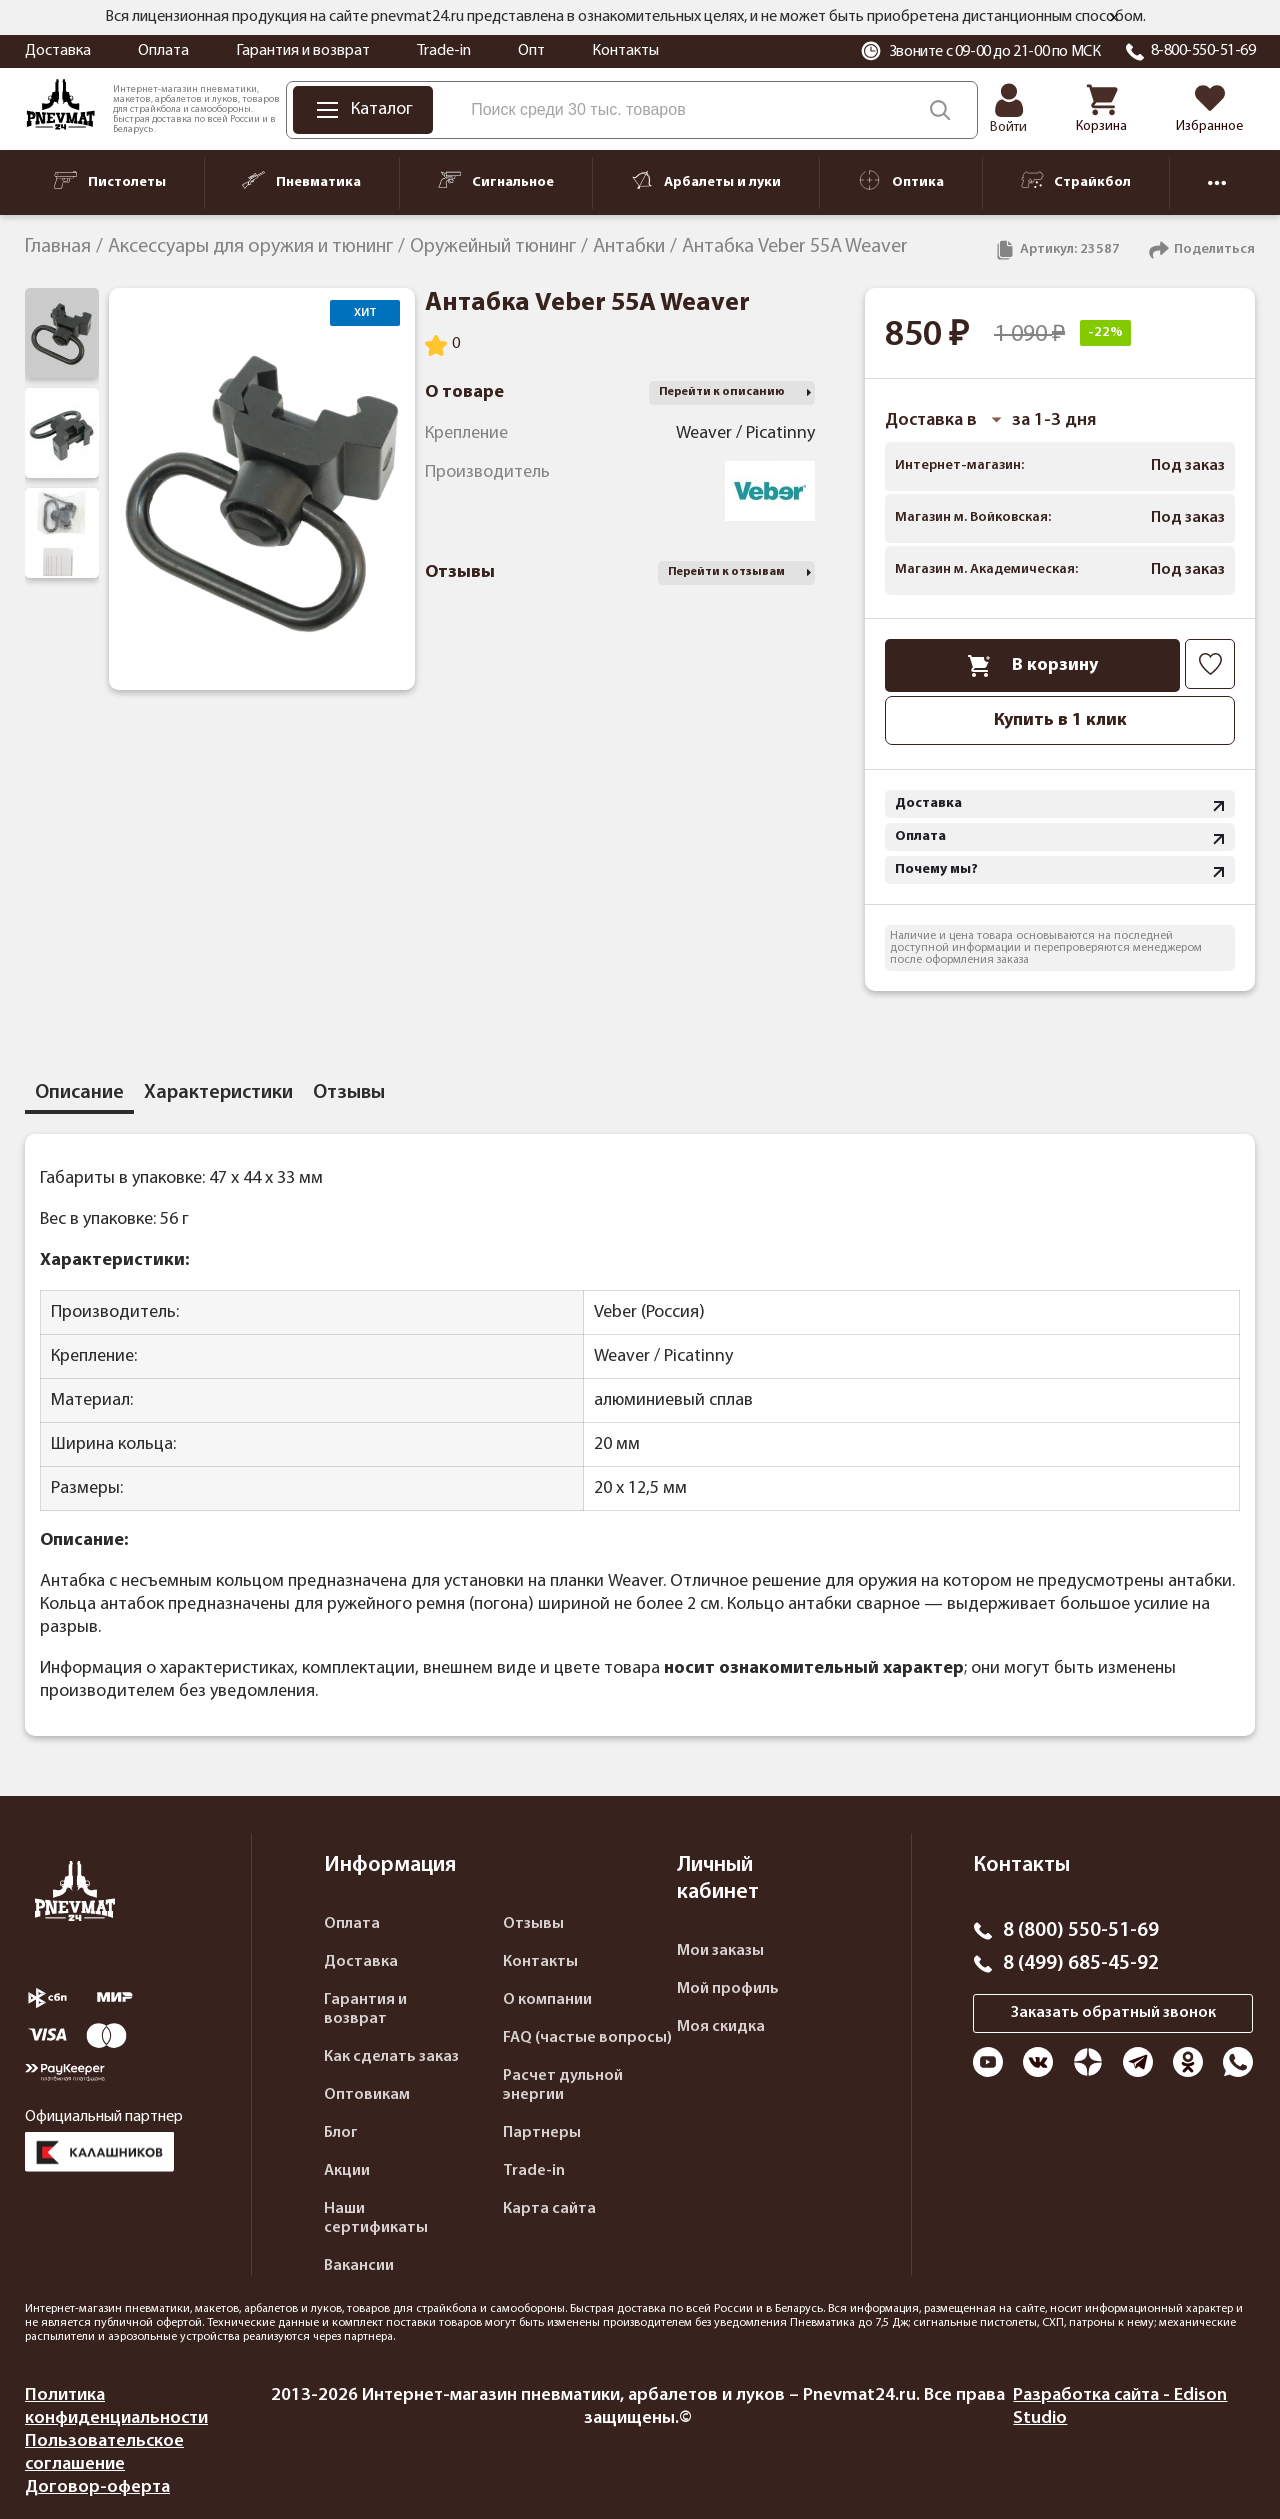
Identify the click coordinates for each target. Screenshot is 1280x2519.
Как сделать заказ (391, 2057)
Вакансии (359, 2266)
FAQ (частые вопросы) (587, 2038)
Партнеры (542, 2133)
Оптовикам (367, 2095)
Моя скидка (721, 2027)
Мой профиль (728, 1989)
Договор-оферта (97, 2487)
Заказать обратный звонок (1113, 2013)
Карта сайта (549, 2209)
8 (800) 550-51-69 (1081, 1931)
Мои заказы (720, 1951)
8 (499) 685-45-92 (1081, 1964)
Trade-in (444, 51)
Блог (341, 2133)
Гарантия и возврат (303, 51)
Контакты (625, 51)
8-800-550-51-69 (1203, 51)
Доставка (58, 51)
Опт (531, 51)
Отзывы (533, 1924)
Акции (347, 2171)
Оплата (163, 51)
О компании (547, 2000)
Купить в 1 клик (1060, 720)
